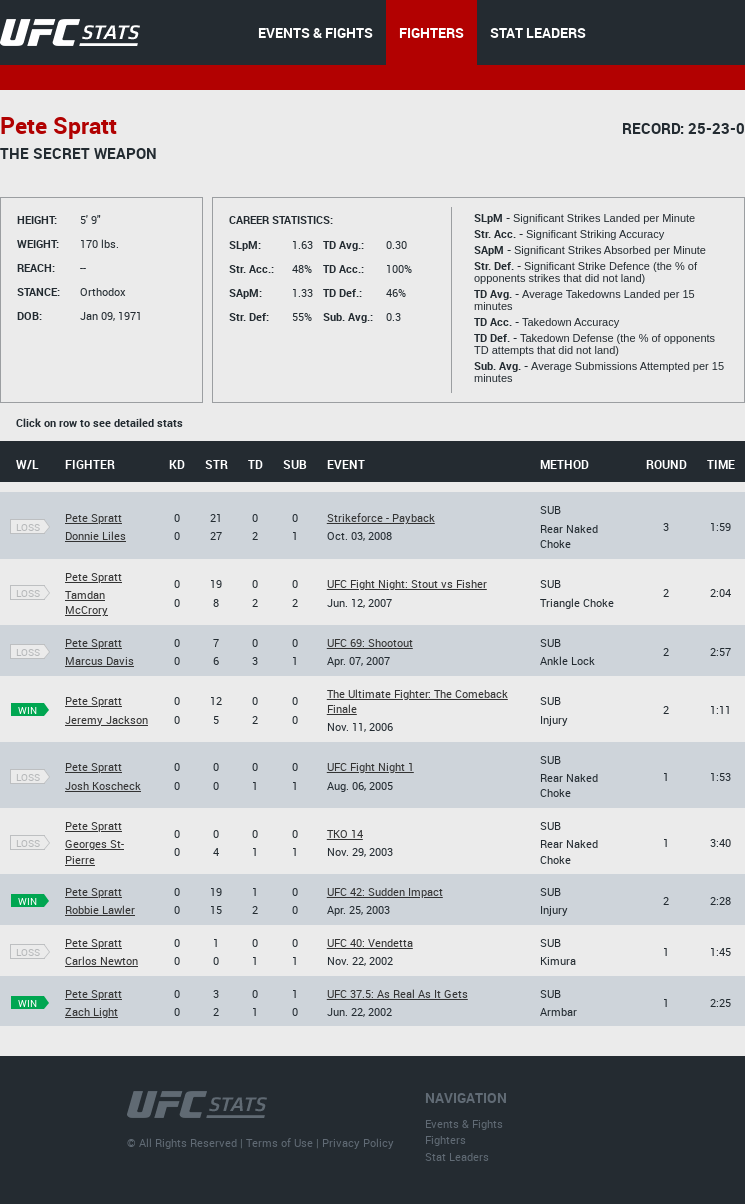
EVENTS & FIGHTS (315, 32)
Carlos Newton (101, 960)
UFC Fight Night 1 (370, 766)
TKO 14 (345, 833)
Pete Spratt (93, 517)
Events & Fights (464, 1123)
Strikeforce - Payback (381, 517)
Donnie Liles (95, 535)
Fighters (445, 1139)
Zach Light (91, 1011)
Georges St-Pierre (94, 851)
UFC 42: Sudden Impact (385, 891)
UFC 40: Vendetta (370, 942)
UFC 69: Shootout (370, 642)
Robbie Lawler (100, 909)
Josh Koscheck (103, 785)
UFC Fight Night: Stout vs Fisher (407, 583)
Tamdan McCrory (86, 602)
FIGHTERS (431, 32)
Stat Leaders (457, 1156)
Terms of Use (279, 1142)
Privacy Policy (358, 1142)
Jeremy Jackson (106, 719)
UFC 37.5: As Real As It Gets (397, 993)
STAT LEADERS (538, 32)
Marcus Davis (99, 660)
